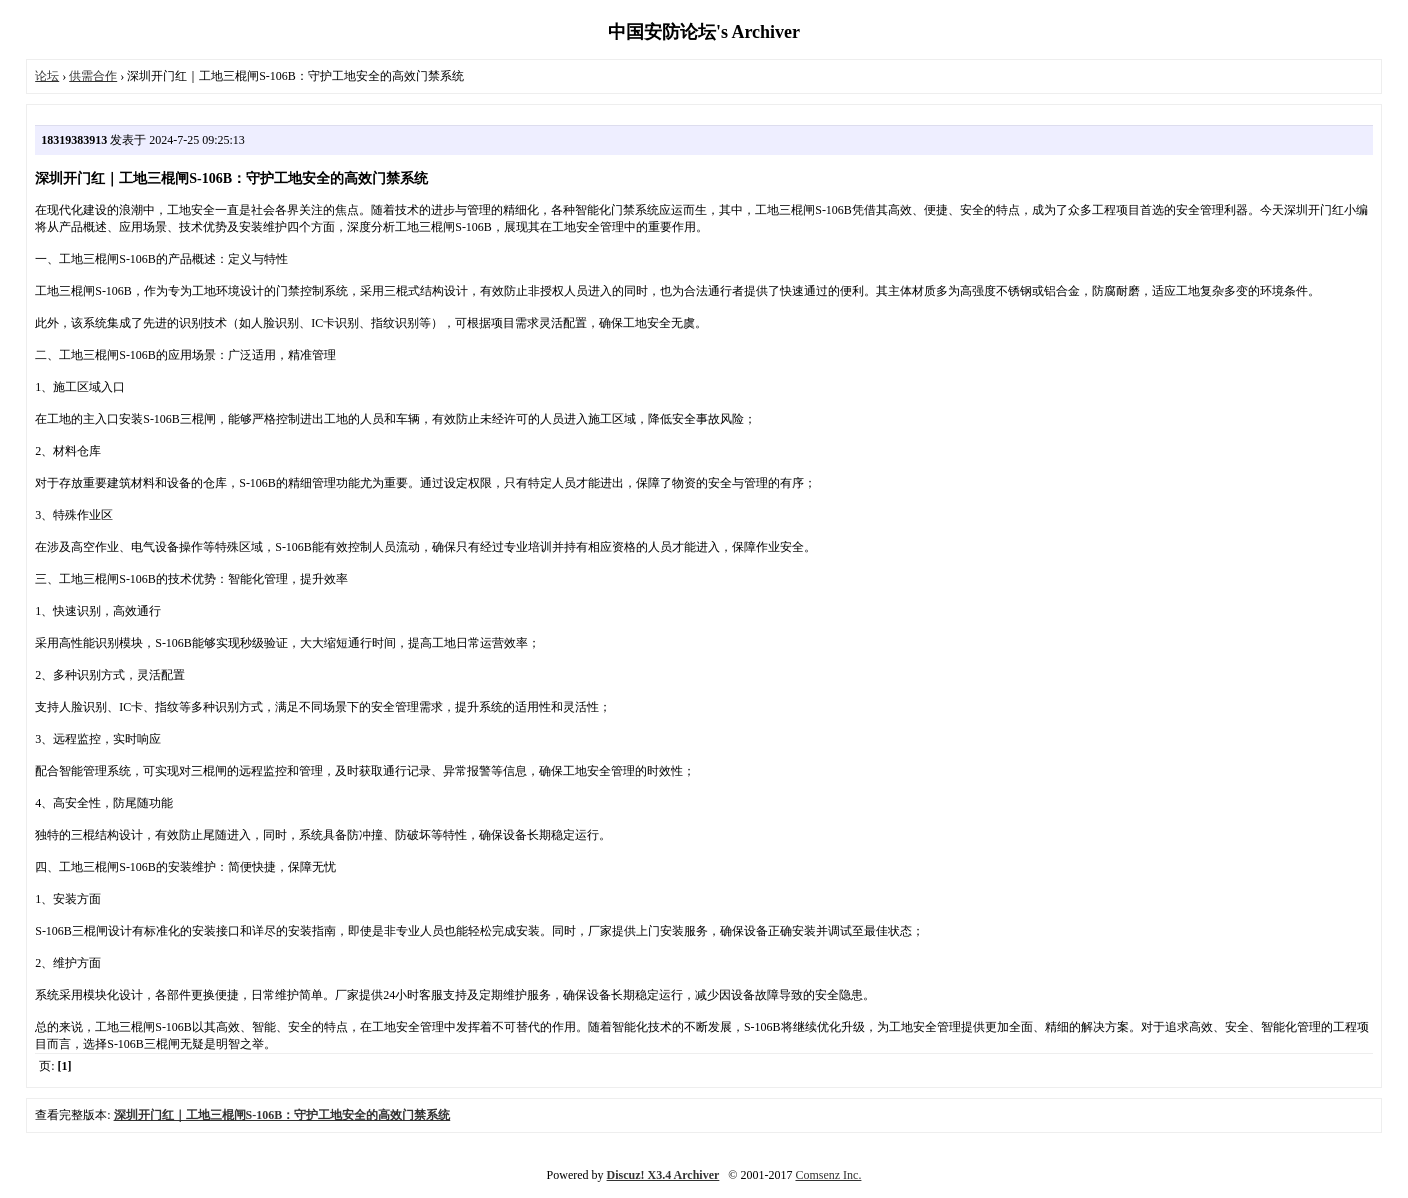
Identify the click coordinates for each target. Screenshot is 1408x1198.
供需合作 (93, 76)
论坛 (47, 76)
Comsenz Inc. (828, 1175)
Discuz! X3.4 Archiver (663, 1175)
